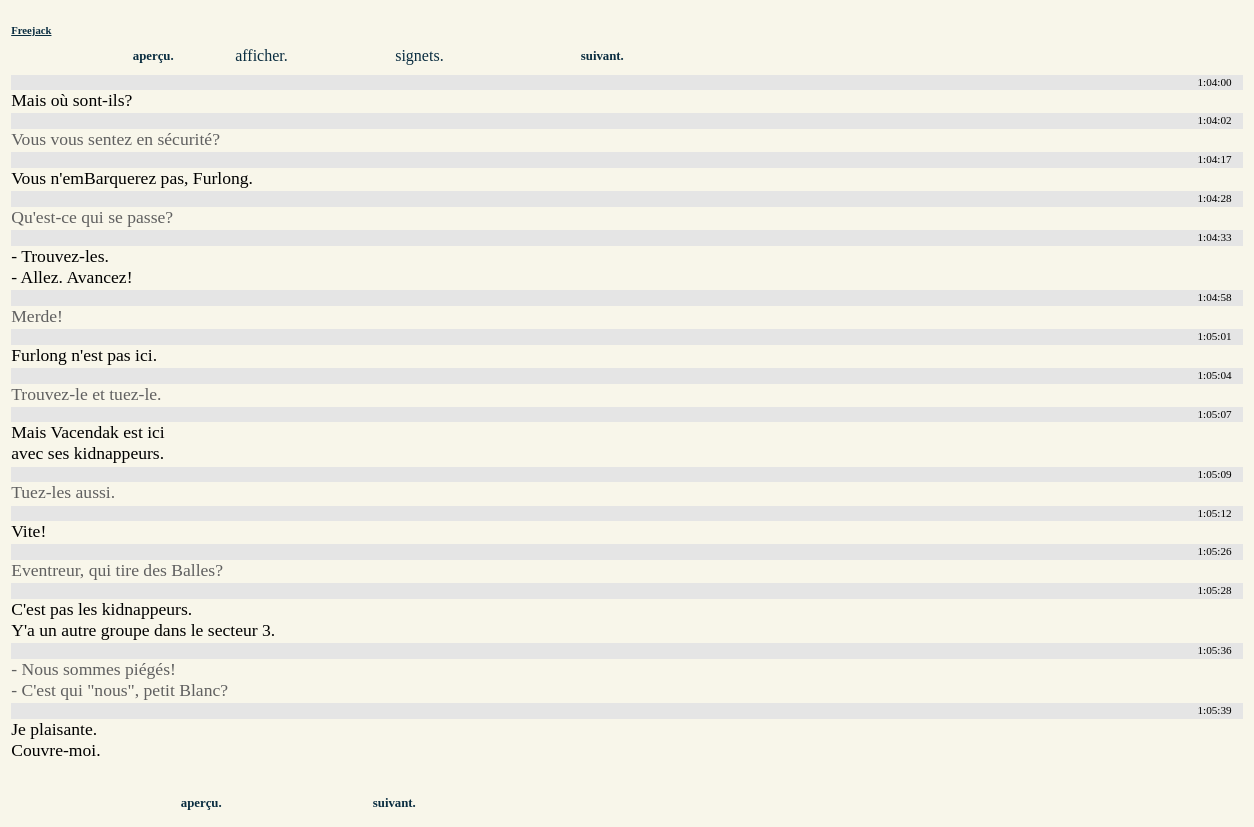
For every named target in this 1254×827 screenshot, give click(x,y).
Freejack (31, 30)
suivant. (602, 56)
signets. (419, 55)
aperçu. (153, 56)
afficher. (261, 55)
